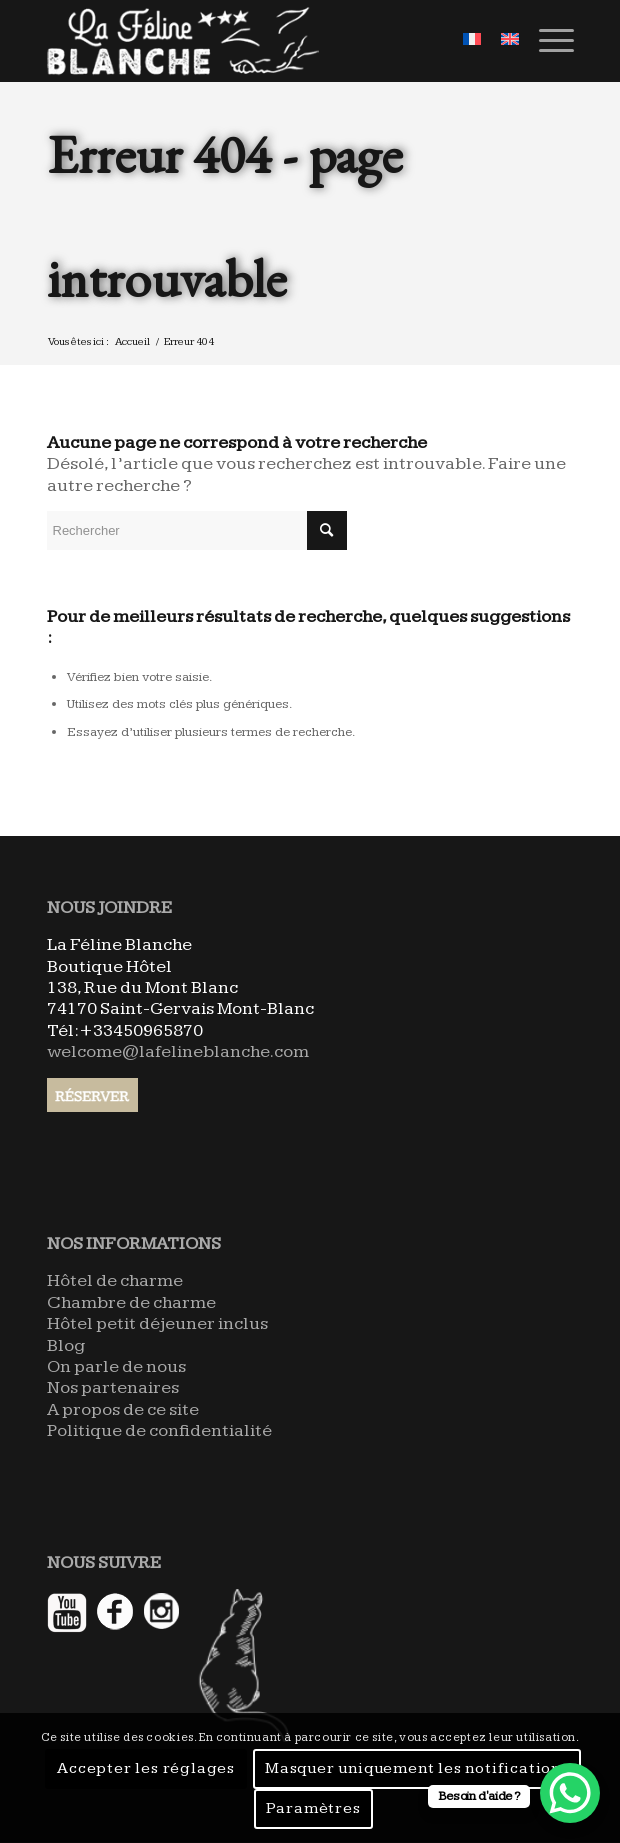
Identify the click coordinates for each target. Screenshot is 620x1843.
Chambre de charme (131, 1302)
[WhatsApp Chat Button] (570, 1793)
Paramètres (313, 1808)
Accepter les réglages (146, 1768)
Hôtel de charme (115, 1280)
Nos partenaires (113, 1387)
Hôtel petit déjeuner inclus (157, 1323)
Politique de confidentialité (159, 1430)
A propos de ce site (123, 1409)
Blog (66, 1345)
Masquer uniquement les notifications (417, 1768)
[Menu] (546, 41)
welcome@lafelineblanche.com (178, 1051)
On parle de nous (116, 1366)
